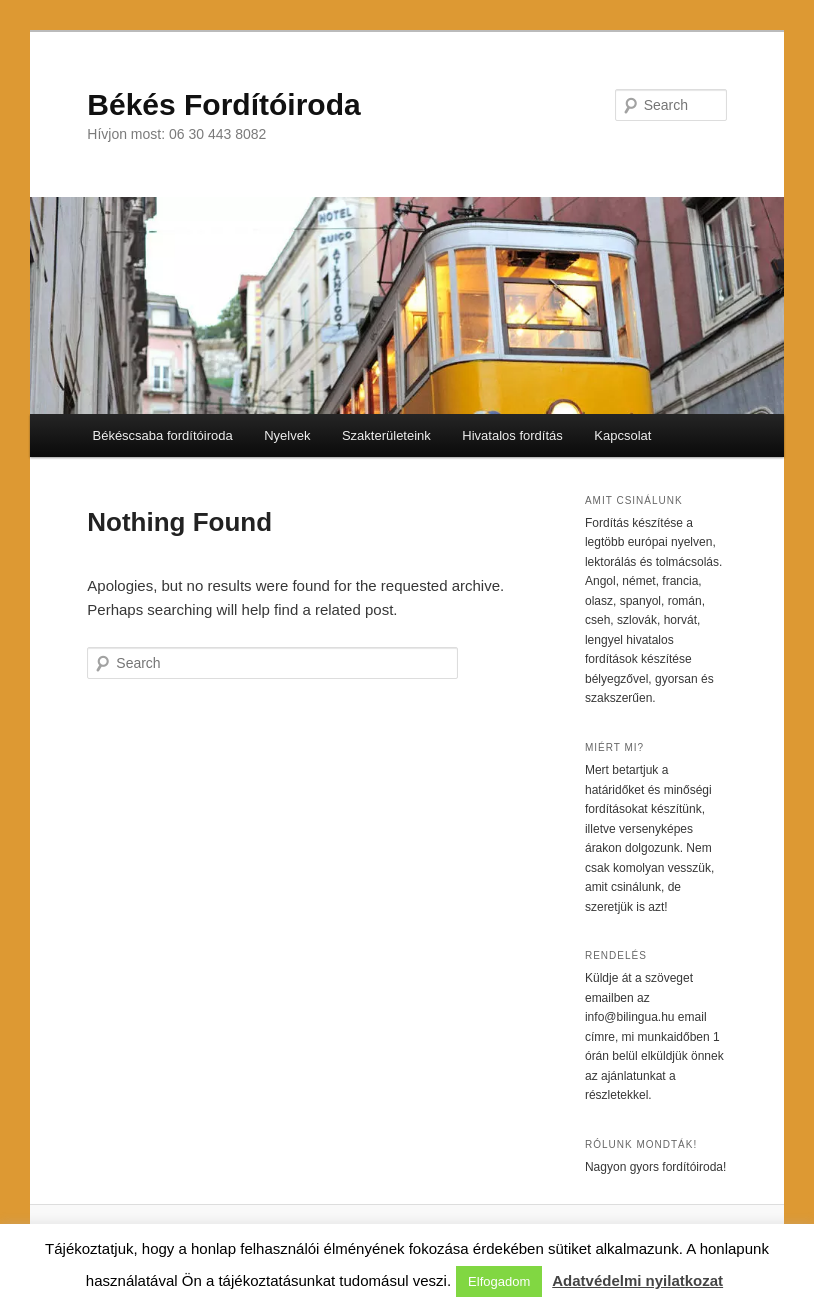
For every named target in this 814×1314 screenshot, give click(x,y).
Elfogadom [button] (499, 1281)
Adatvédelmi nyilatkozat (637, 1280)
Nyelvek (287, 435)
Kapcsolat (622, 435)
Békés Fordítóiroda (223, 104)
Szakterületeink (386, 435)
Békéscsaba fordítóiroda (162, 435)
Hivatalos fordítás (512, 435)
